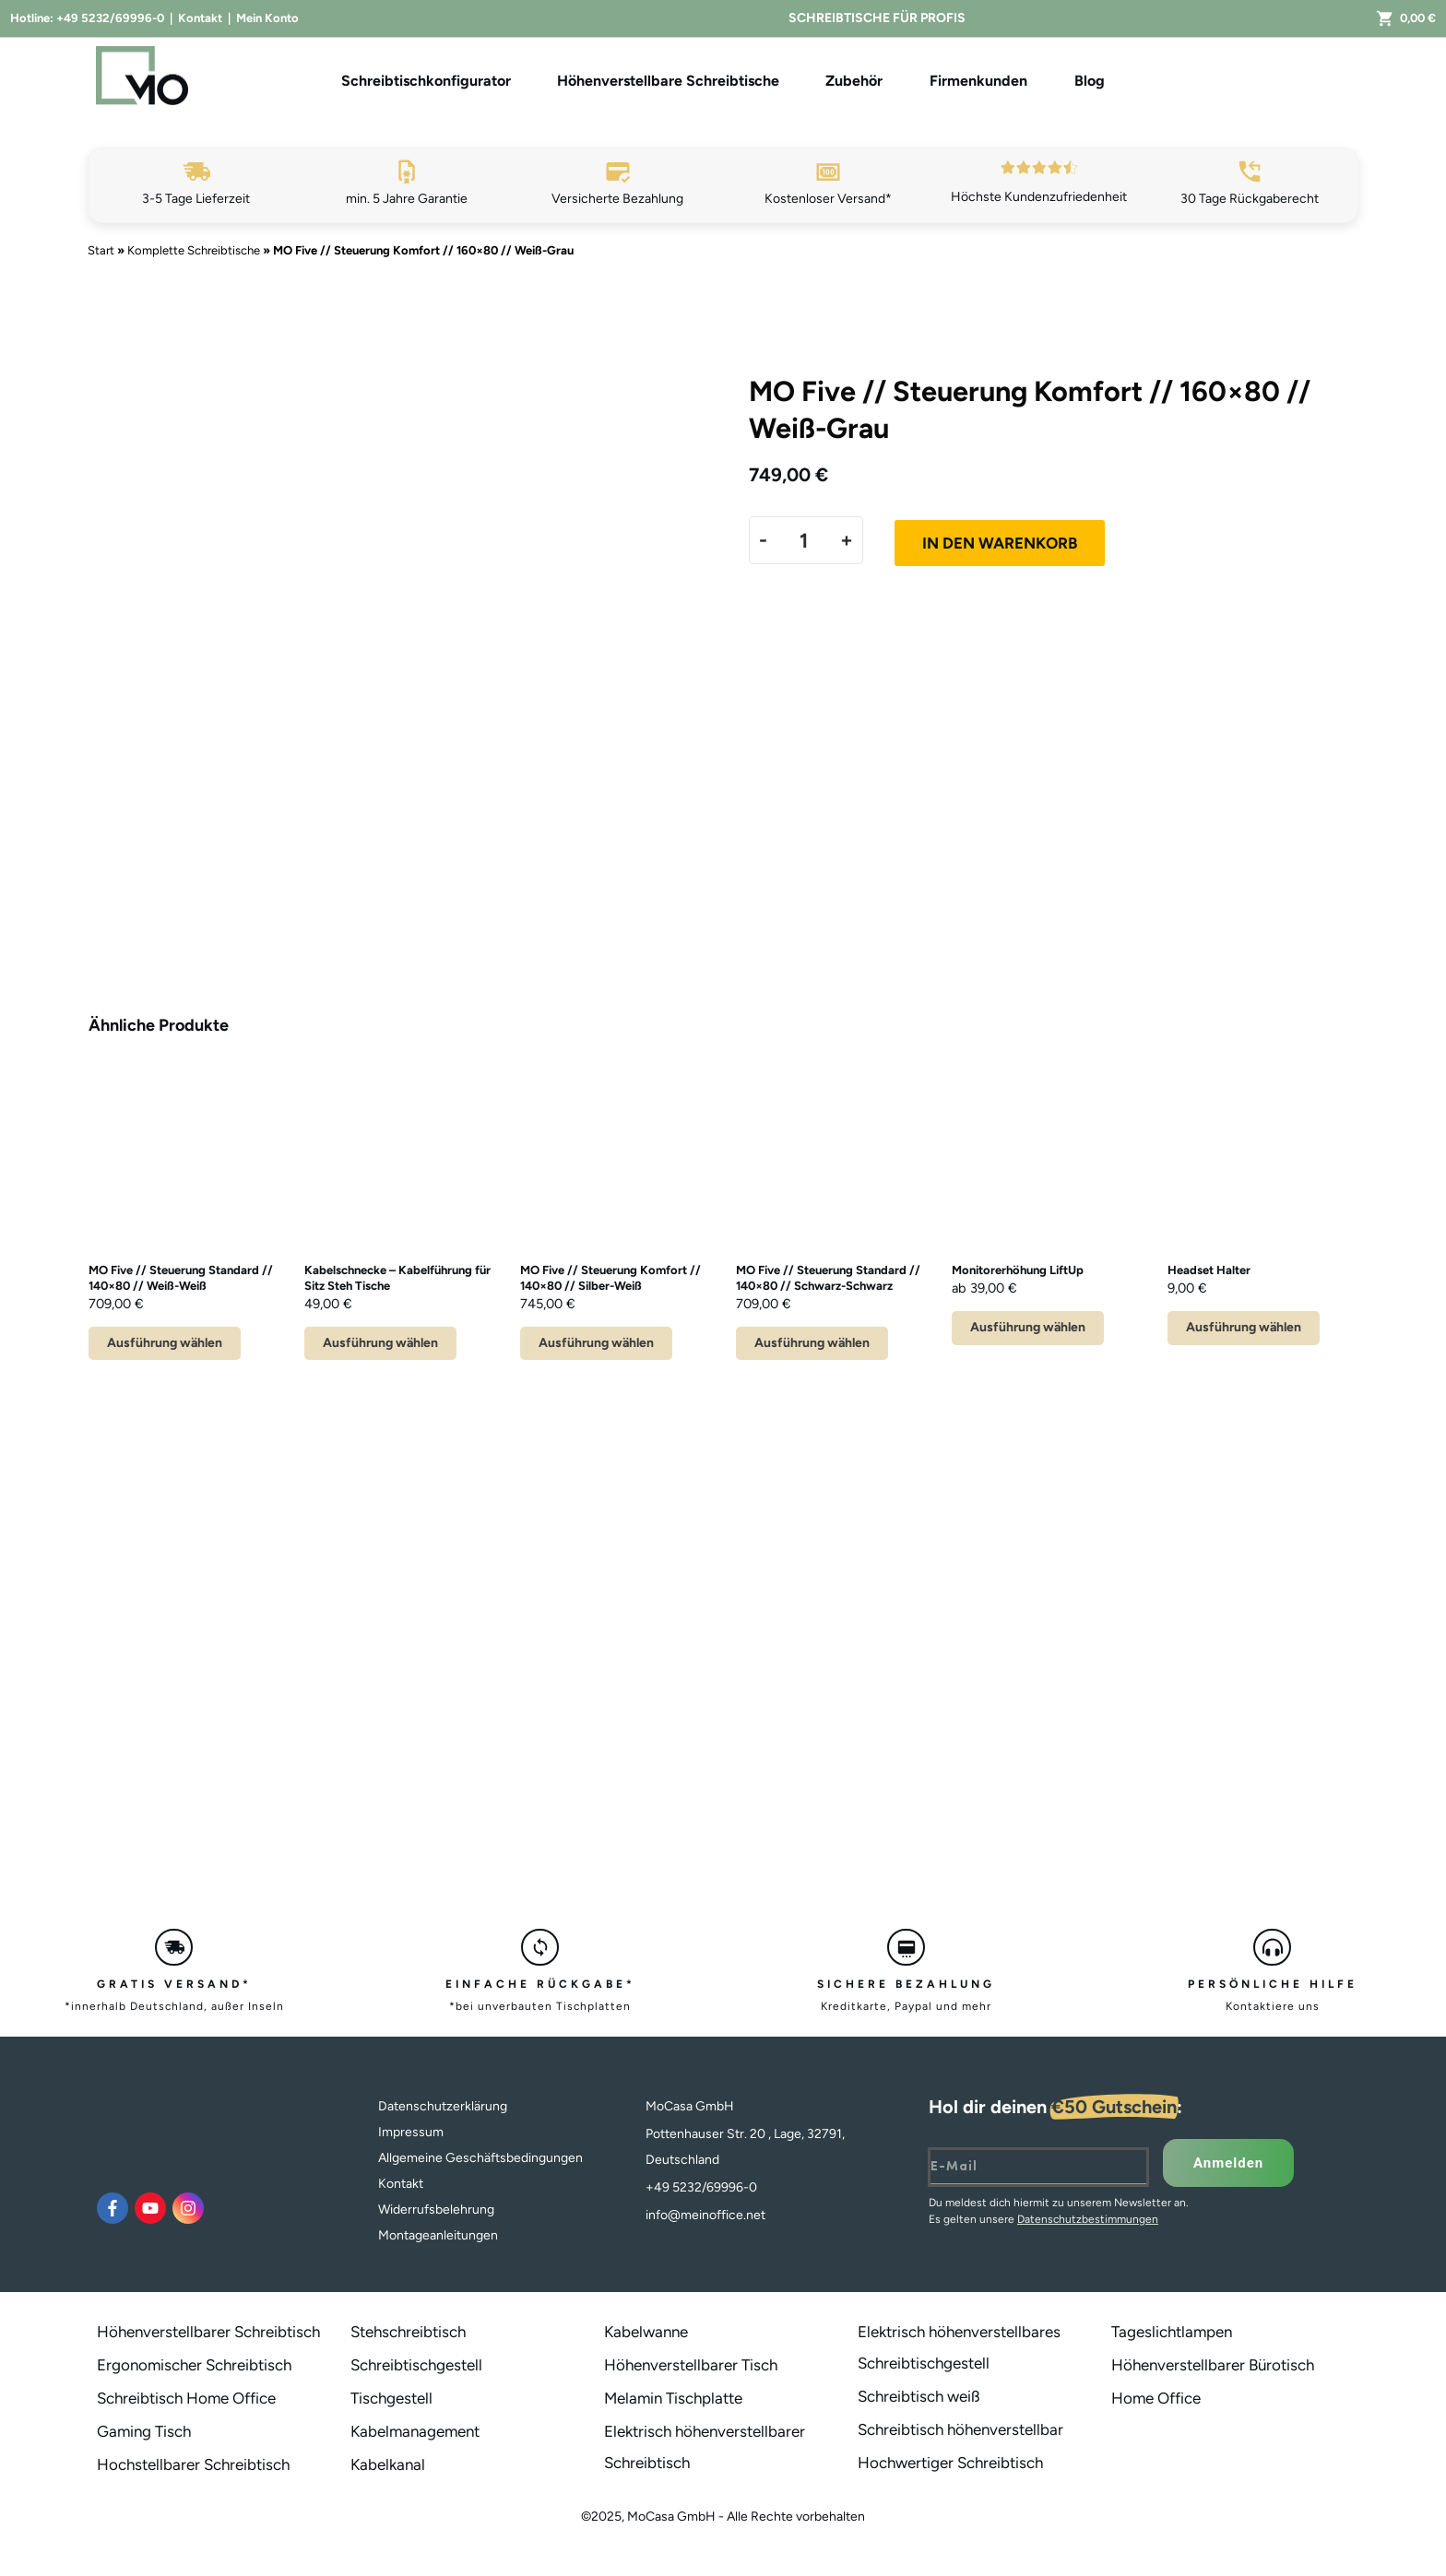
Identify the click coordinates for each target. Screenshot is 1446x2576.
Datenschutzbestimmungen (1087, 2219)
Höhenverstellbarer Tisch (690, 2365)
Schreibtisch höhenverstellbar (960, 2429)
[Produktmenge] (804, 540)
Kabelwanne (646, 2331)
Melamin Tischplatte (673, 2398)
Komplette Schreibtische (193, 250)
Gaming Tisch (144, 2431)
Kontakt (200, 18)
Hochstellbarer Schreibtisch (193, 2464)
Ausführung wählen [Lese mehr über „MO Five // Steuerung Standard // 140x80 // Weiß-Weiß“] (164, 1343)
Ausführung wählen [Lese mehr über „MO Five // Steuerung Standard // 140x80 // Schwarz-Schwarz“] (812, 1343)
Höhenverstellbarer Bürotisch (1212, 2365)
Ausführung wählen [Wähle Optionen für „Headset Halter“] (1243, 1327)
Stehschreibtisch (408, 2331)
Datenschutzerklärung (442, 2106)
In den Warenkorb (999, 543)
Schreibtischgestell (416, 2365)
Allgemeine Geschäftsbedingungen (480, 2158)
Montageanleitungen (438, 2235)
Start (101, 250)
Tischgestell (391, 2398)
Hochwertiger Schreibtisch (950, 2462)
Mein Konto (267, 18)
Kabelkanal (387, 2464)
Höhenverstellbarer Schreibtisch (208, 2331)
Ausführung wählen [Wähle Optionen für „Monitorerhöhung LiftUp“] (1027, 1327)
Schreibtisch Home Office (186, 2398)
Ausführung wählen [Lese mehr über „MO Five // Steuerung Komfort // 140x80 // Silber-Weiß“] (596, 1343)
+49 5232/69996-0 (110, 18)
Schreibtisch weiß (919, 2396)
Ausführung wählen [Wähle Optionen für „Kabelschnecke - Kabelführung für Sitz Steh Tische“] (380, 1343)
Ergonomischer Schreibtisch (194, 2365)
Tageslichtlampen (1171, 2331)
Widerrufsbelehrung (436, 2209)
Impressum (411, 2132)
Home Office (1156, 2398)
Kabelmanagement (415, 2431)
